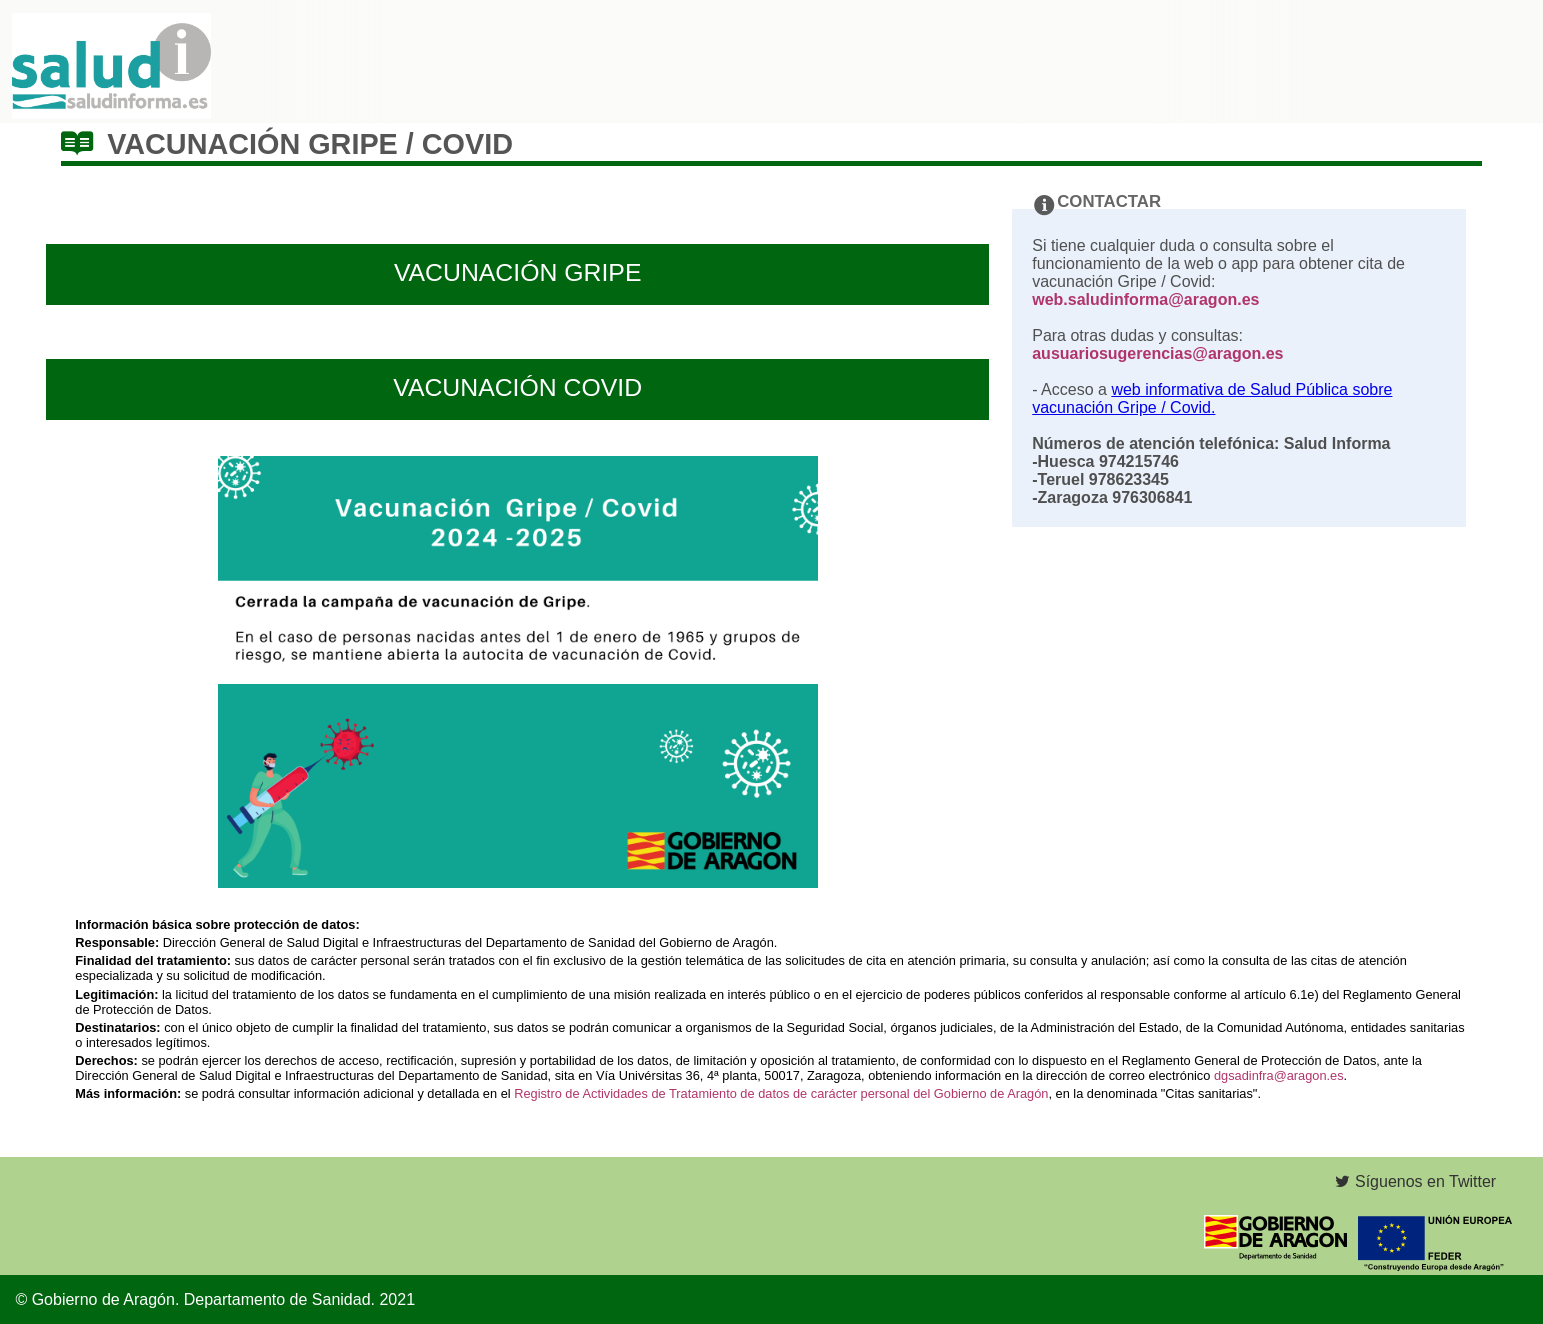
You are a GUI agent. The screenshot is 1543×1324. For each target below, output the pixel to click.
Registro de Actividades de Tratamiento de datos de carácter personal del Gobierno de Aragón (781, 1093)
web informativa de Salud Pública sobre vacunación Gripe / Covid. (1212, 398)
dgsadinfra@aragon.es (1279, 1075)
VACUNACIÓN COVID (517, 387)
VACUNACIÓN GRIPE (518, 272)
